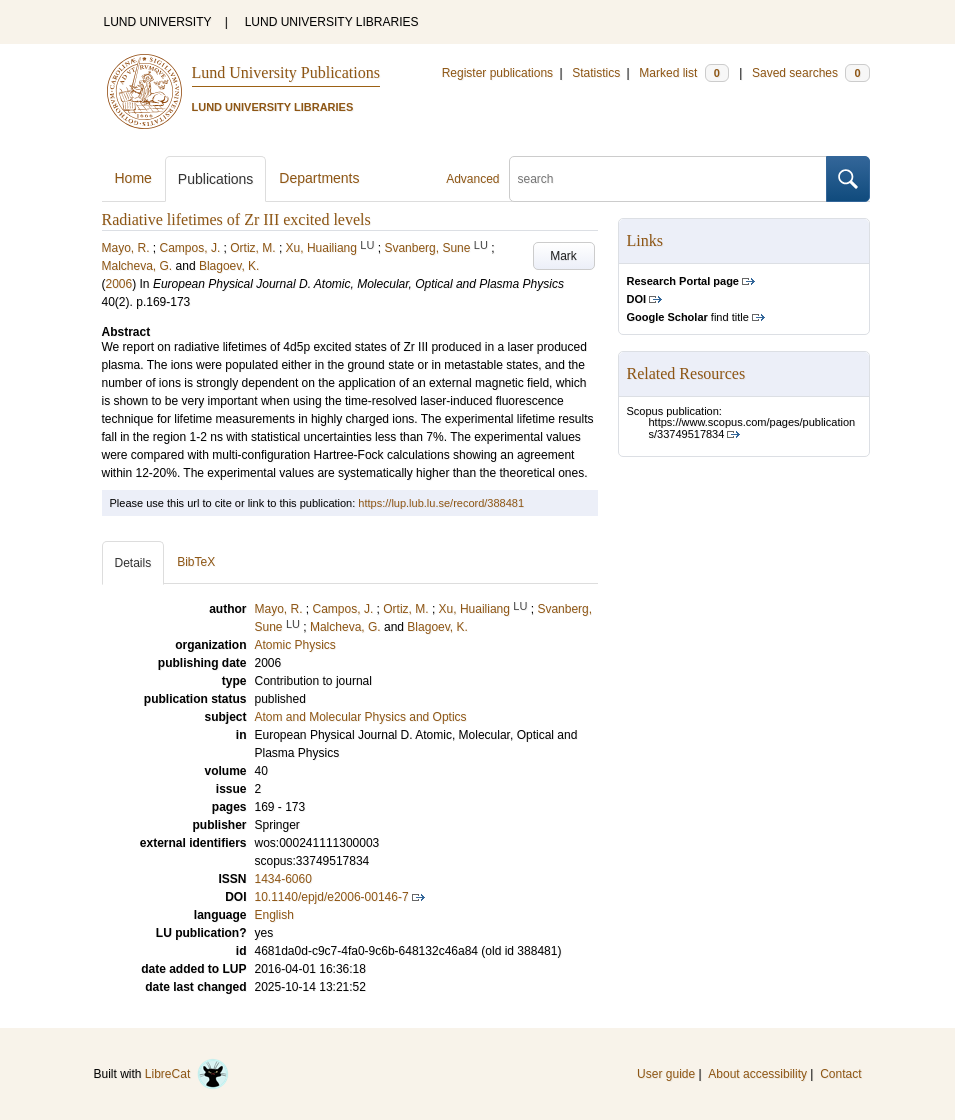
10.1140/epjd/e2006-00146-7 (332, 897)
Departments (319, 178)
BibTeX (196, 562)
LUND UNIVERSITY (158, 22)
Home (133, 178)
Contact (840, 1074)
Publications (216, 179)
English (274, 915)
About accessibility (757, 1074)
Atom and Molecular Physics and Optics (361, 717)
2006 (119, 284)
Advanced (472, 179)
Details (133, 563)
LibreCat (187, 1074)
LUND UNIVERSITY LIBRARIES (332, 22)
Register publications (497, 73)
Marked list (683, 73)
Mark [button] (563, 256)
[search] (668, 179)
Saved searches (811, 73)
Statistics (596, 73)
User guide (666, 1074)
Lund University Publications (286, 72)
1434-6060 (283, 879)
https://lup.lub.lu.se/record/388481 (441, 503)
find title (688, 317)
